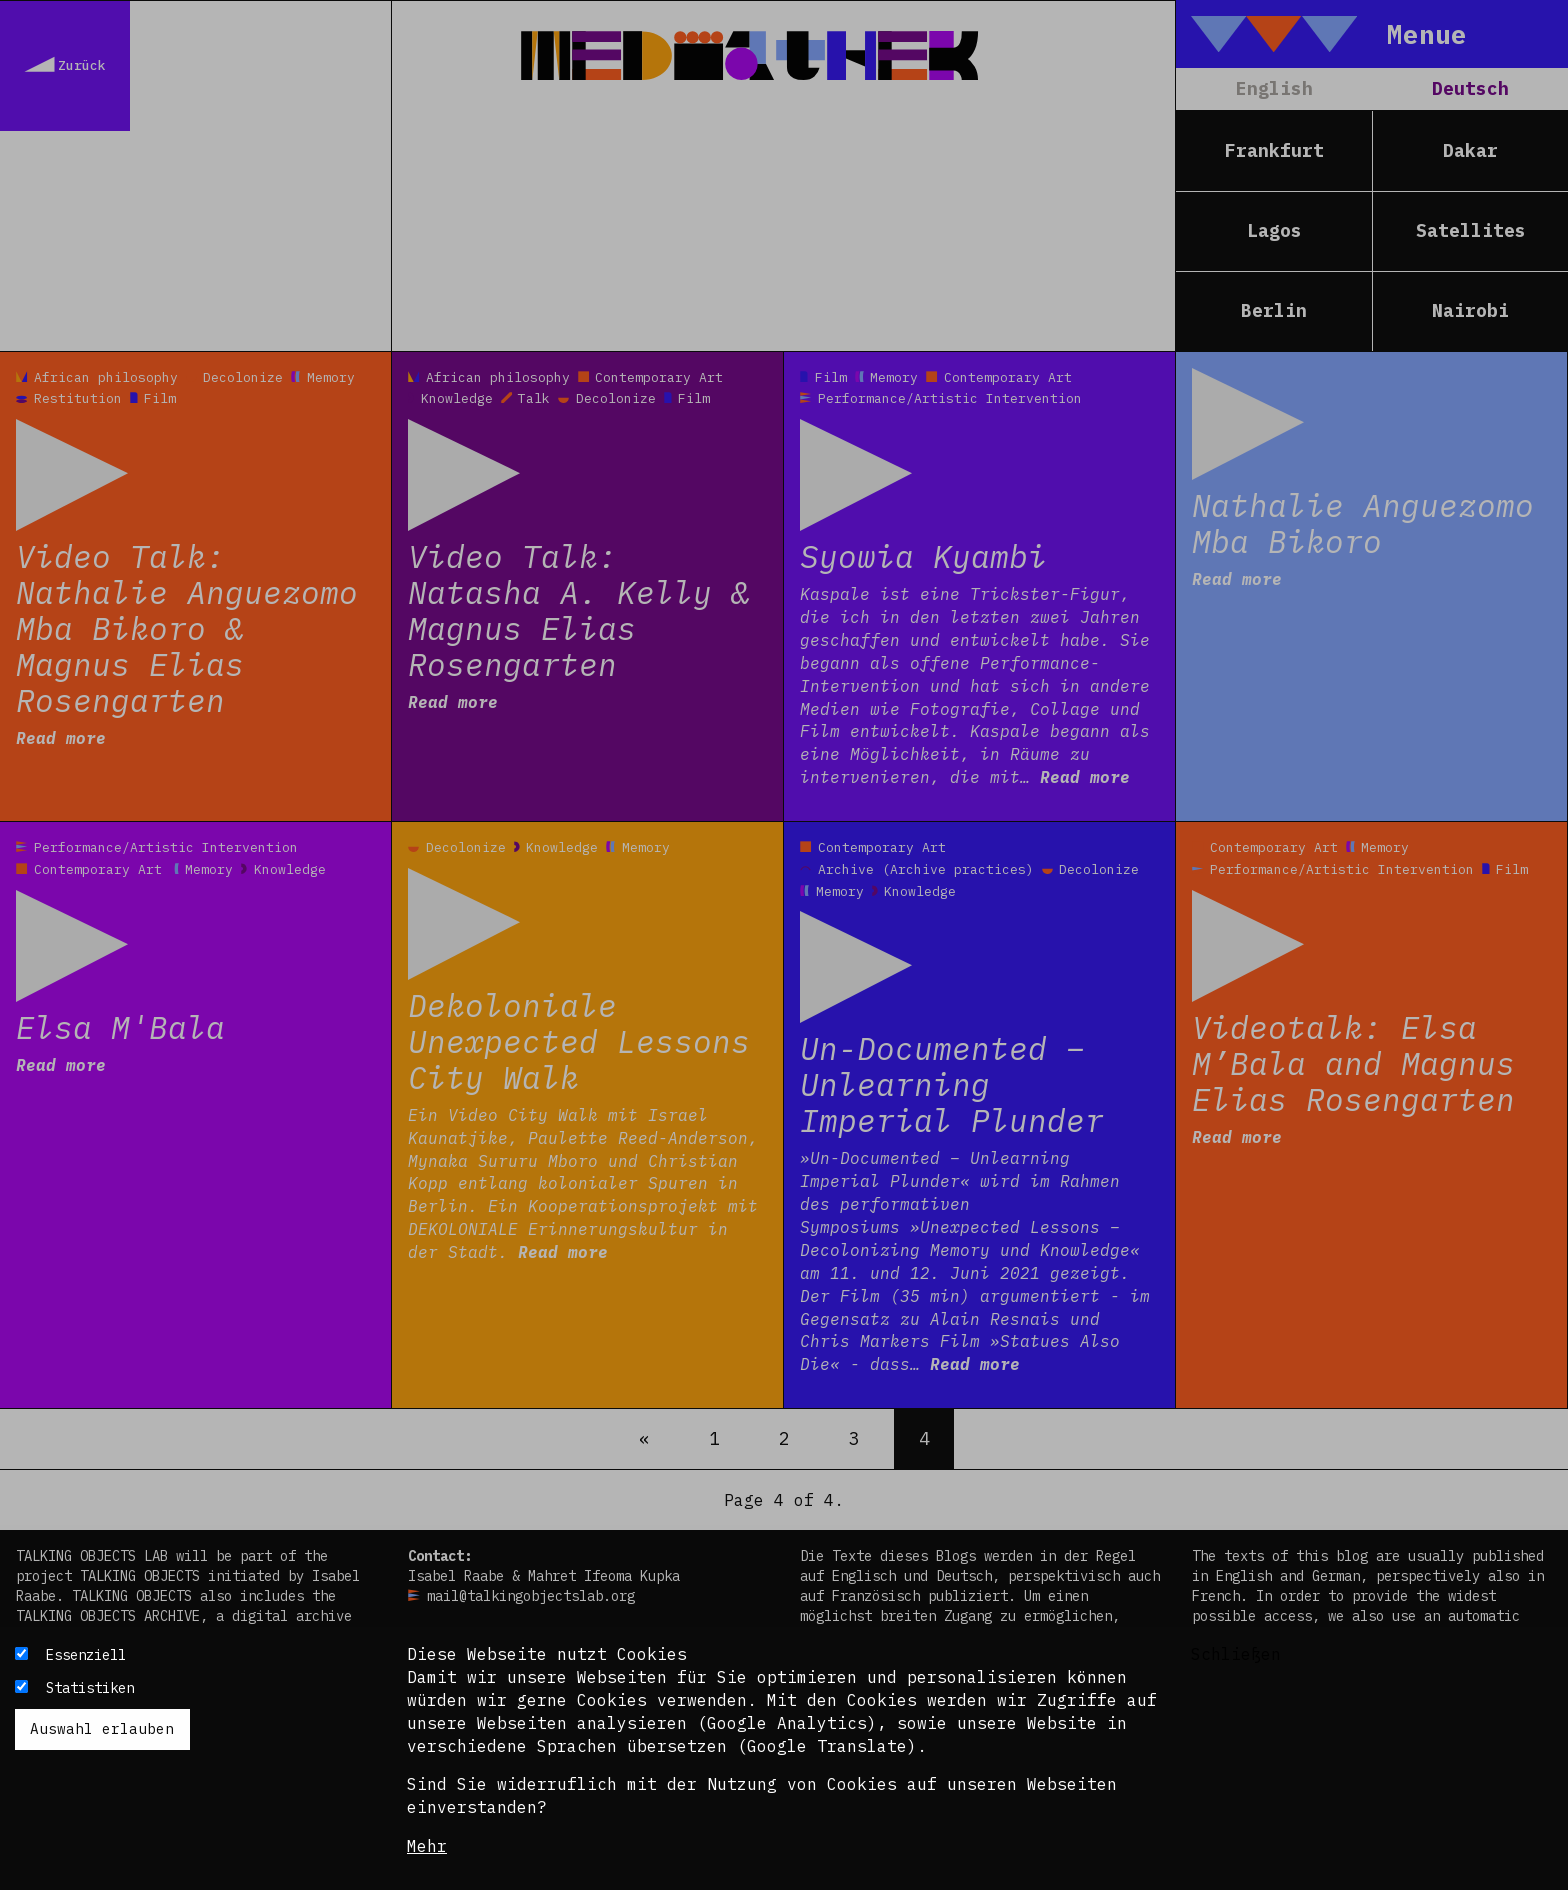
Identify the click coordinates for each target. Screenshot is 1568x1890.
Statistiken (90, 1688)
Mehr (427, 1846)
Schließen (1236, 1654)
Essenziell (86, 1655)
